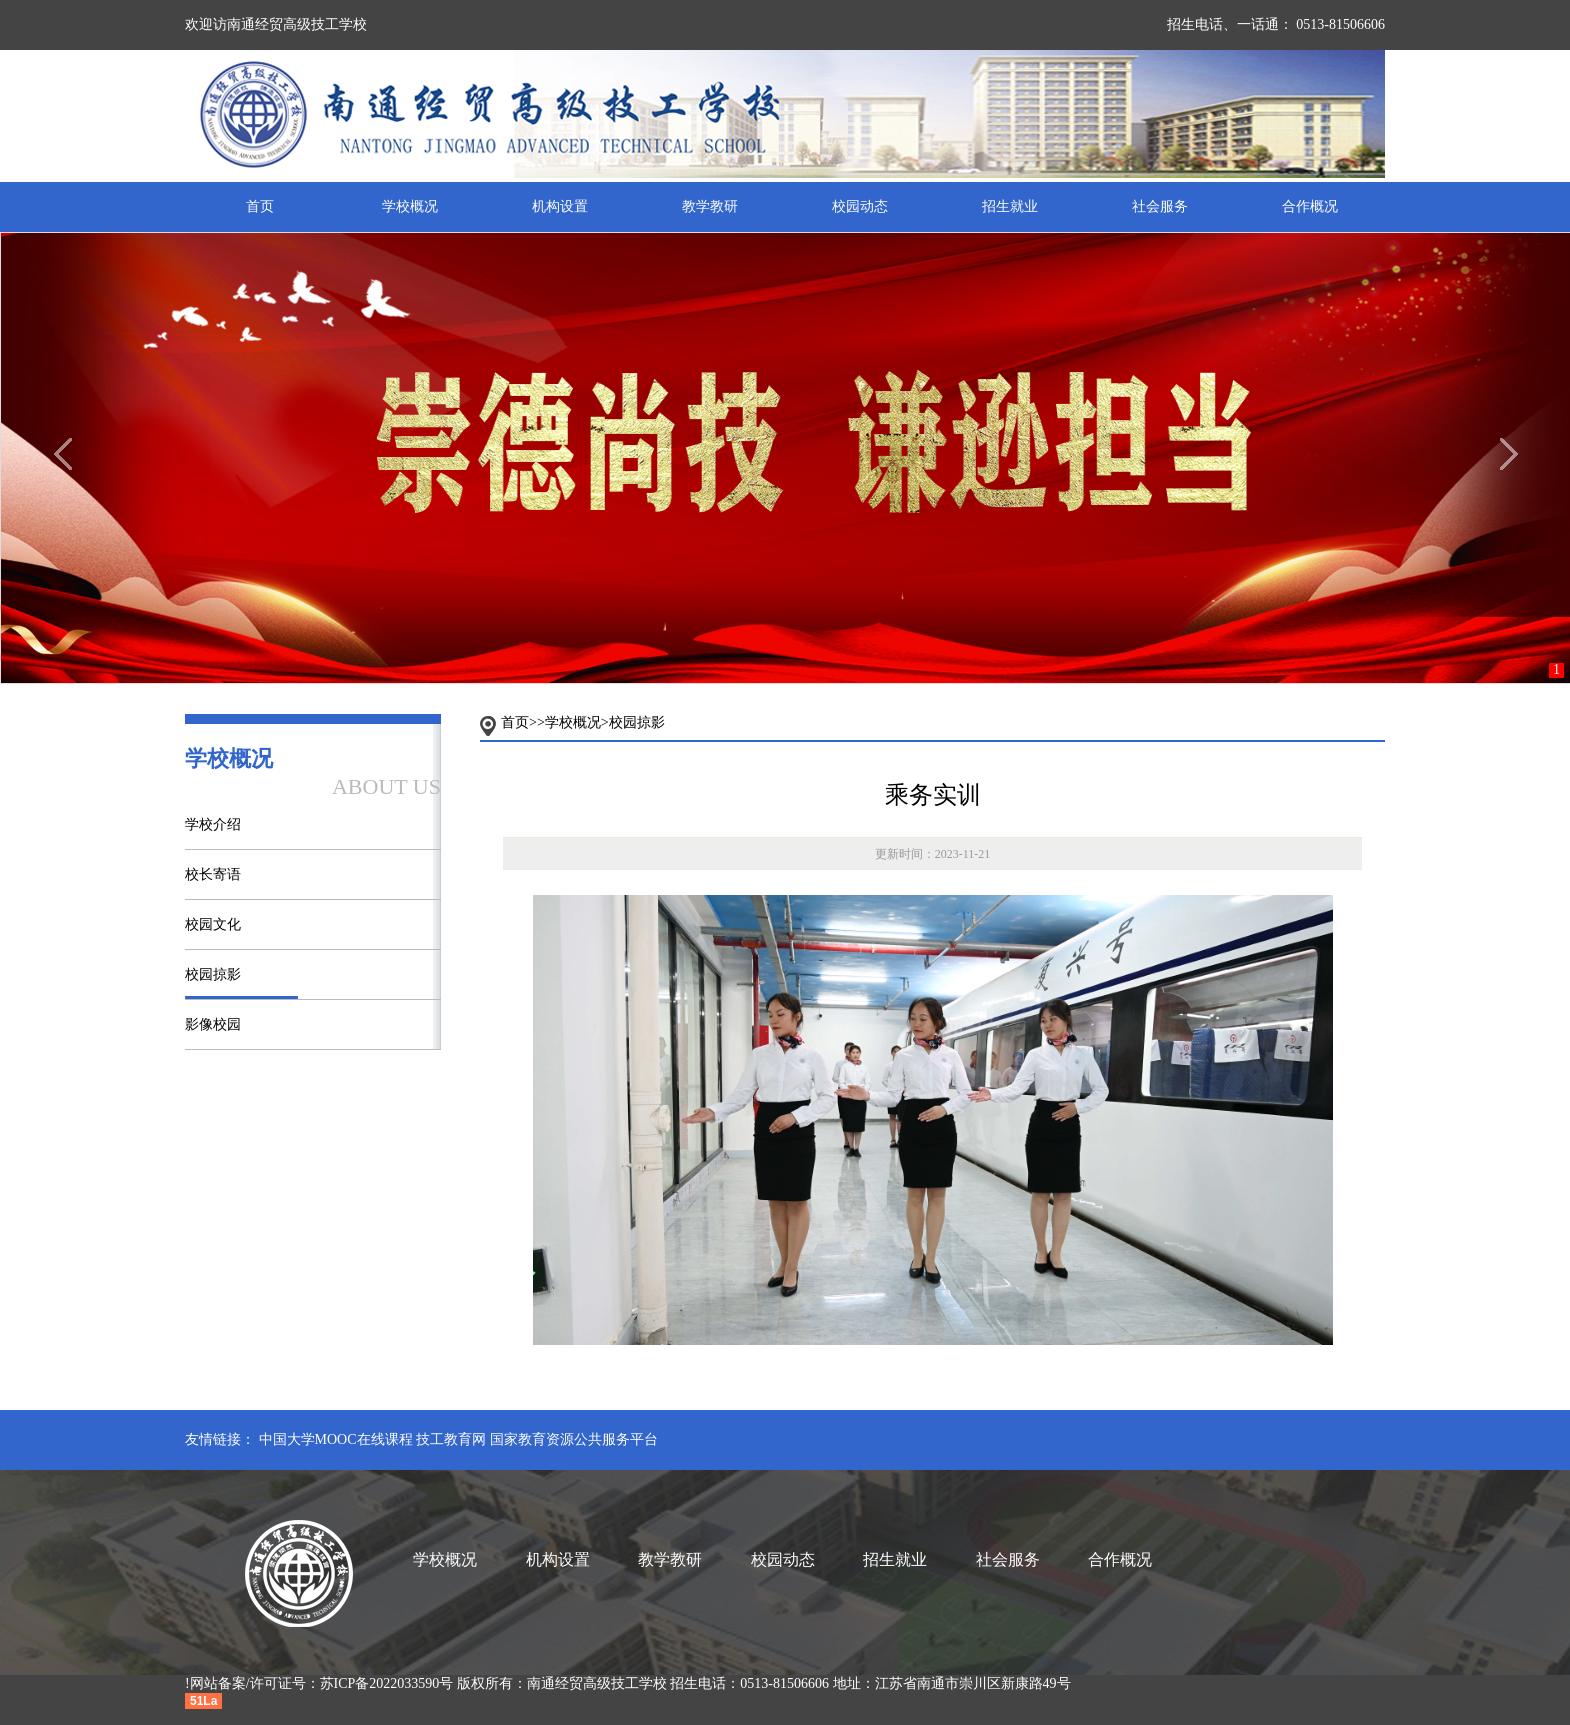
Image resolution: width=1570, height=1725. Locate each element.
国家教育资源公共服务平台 (574, 1439)
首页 (260, 206)
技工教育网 (451, 1439)
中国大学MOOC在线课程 (336, 1439)
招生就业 (1010, 206)
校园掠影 (213, 974)
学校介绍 (213, 824)
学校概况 (410, 206)
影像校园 (213, 1024)
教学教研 (710, 206)
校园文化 (213, 924)
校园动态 (860, 206)
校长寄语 (213, 874)
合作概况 (1310, 206)
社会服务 (1160, 206)
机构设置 (560, 206)
